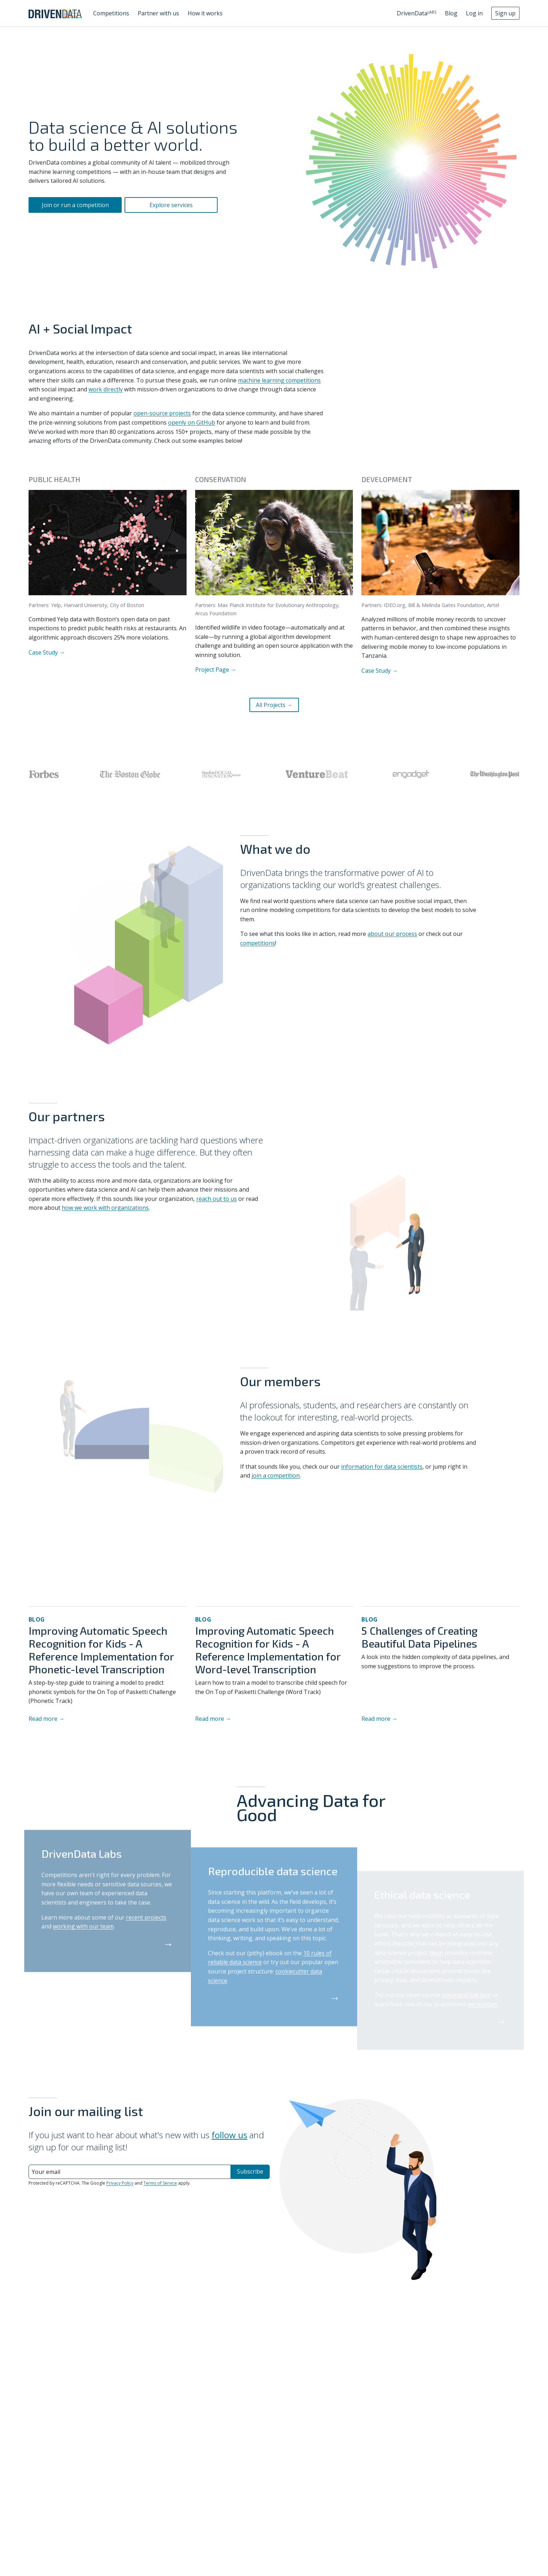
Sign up (505, 13)
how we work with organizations (105, 1208)
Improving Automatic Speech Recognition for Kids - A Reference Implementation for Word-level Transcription (267, 1649)
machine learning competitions (279, 380)
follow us (229, 2135)
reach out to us (216, 1199)
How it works (205, 13)
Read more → (47, 1719)
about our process (392, 934)
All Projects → (274, 705)
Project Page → (215, 669)
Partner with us (158, 13)
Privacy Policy (119, 2183)
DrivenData (416, 13)
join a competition (276, 1475)
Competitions (111, 13)
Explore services (171, 205)
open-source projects (162, 413)
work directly (105, 389)
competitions (257, 943)
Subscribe (250, 2171)
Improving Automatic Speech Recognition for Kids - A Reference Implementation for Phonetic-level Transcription (101, 1649)
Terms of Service (160, 2183)
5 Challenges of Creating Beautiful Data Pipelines (419, 1637)
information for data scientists (381, 1466)
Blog (451, 13)
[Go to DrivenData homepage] (55, 13)
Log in (474, 13)
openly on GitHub (191, 422)
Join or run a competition (75, 205)
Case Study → (47, 652)
